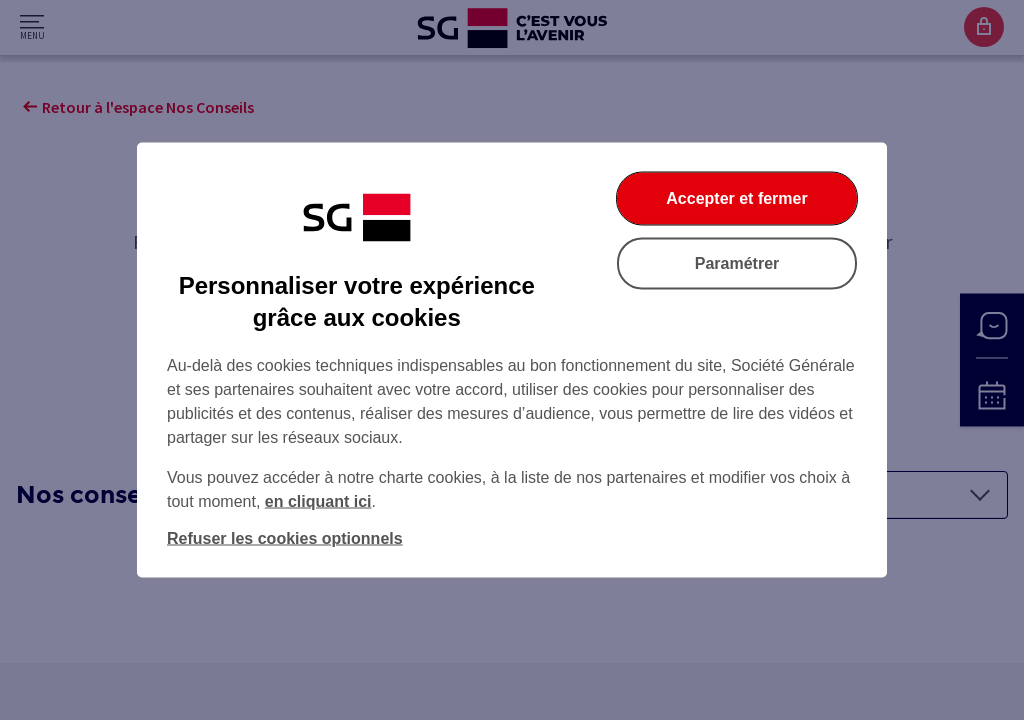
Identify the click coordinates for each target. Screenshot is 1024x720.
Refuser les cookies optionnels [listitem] (285, 538)
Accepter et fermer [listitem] (736, 198)
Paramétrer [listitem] (737, 263)
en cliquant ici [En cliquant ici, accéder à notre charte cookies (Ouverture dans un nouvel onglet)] (318, 501)
